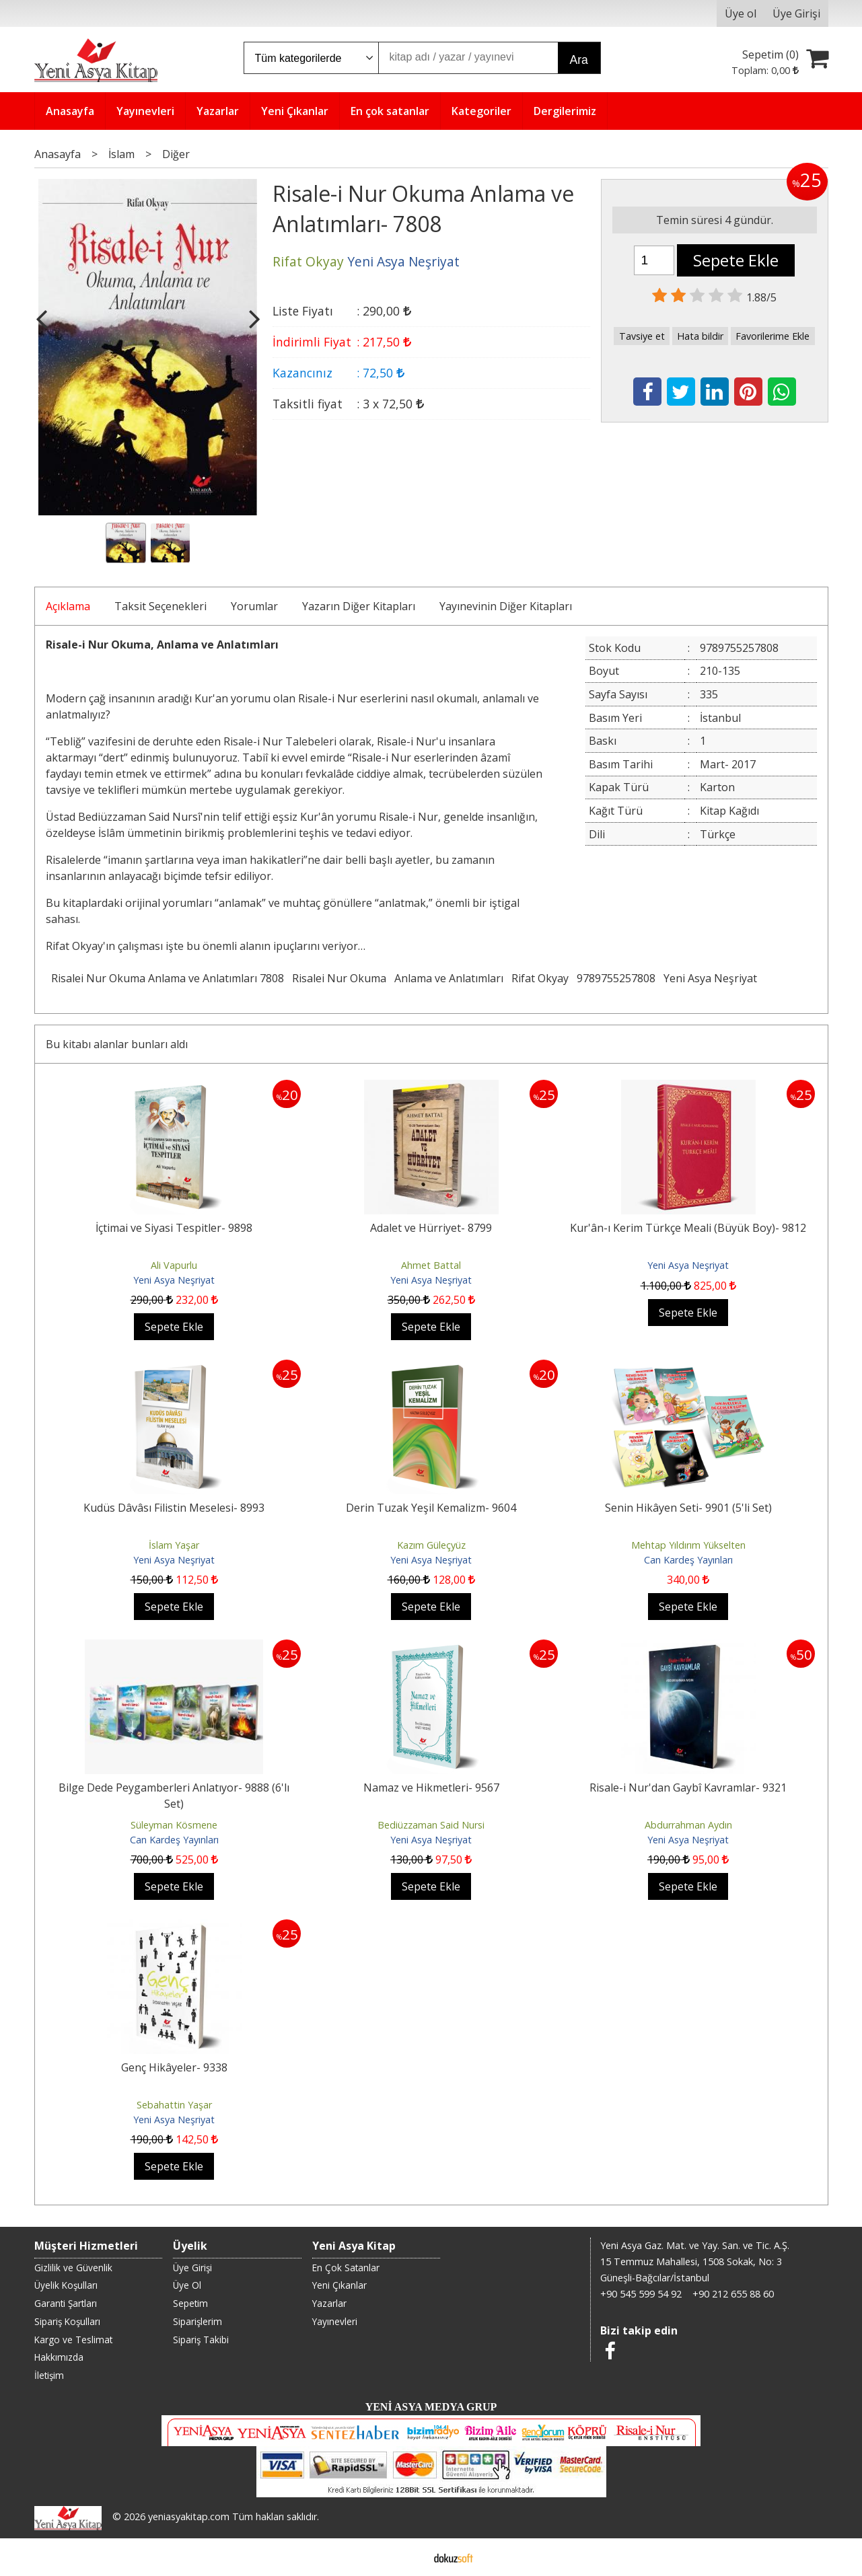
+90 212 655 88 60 (733, 2293)
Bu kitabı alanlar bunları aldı (117, 1044)
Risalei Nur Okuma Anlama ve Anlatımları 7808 (167, 978)
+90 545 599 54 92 (641, 2293)
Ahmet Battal (431, 1265)
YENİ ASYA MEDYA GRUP (431, 2407)
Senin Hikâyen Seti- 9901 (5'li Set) (688, 1507)
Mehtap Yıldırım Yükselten (688, 1545)
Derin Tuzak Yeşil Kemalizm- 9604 (431, 1507)
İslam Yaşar (174, 1545)
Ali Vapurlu (174, 1265)
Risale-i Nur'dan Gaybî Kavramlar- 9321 (688, 1787)
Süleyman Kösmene (174, 1824)
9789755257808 (616, 978)
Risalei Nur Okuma (339, 978)
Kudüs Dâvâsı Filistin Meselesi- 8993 (173, 1507)
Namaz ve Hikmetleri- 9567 (431, 1787)
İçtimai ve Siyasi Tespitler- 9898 (174, 1227)
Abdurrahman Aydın (688, 1824)
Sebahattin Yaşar (174, 2104)
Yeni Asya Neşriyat (710, 978)
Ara (579, 60)
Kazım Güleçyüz (431, 1545)
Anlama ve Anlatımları (448, 978)
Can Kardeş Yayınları (688, 1559)
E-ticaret (409, 2557)
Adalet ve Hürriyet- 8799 (431, 1227)
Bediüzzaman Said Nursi (431, 1824)
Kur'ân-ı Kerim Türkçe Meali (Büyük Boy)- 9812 (688, 1227)
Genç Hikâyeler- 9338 (174, 2067)
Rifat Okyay (540, 978)
